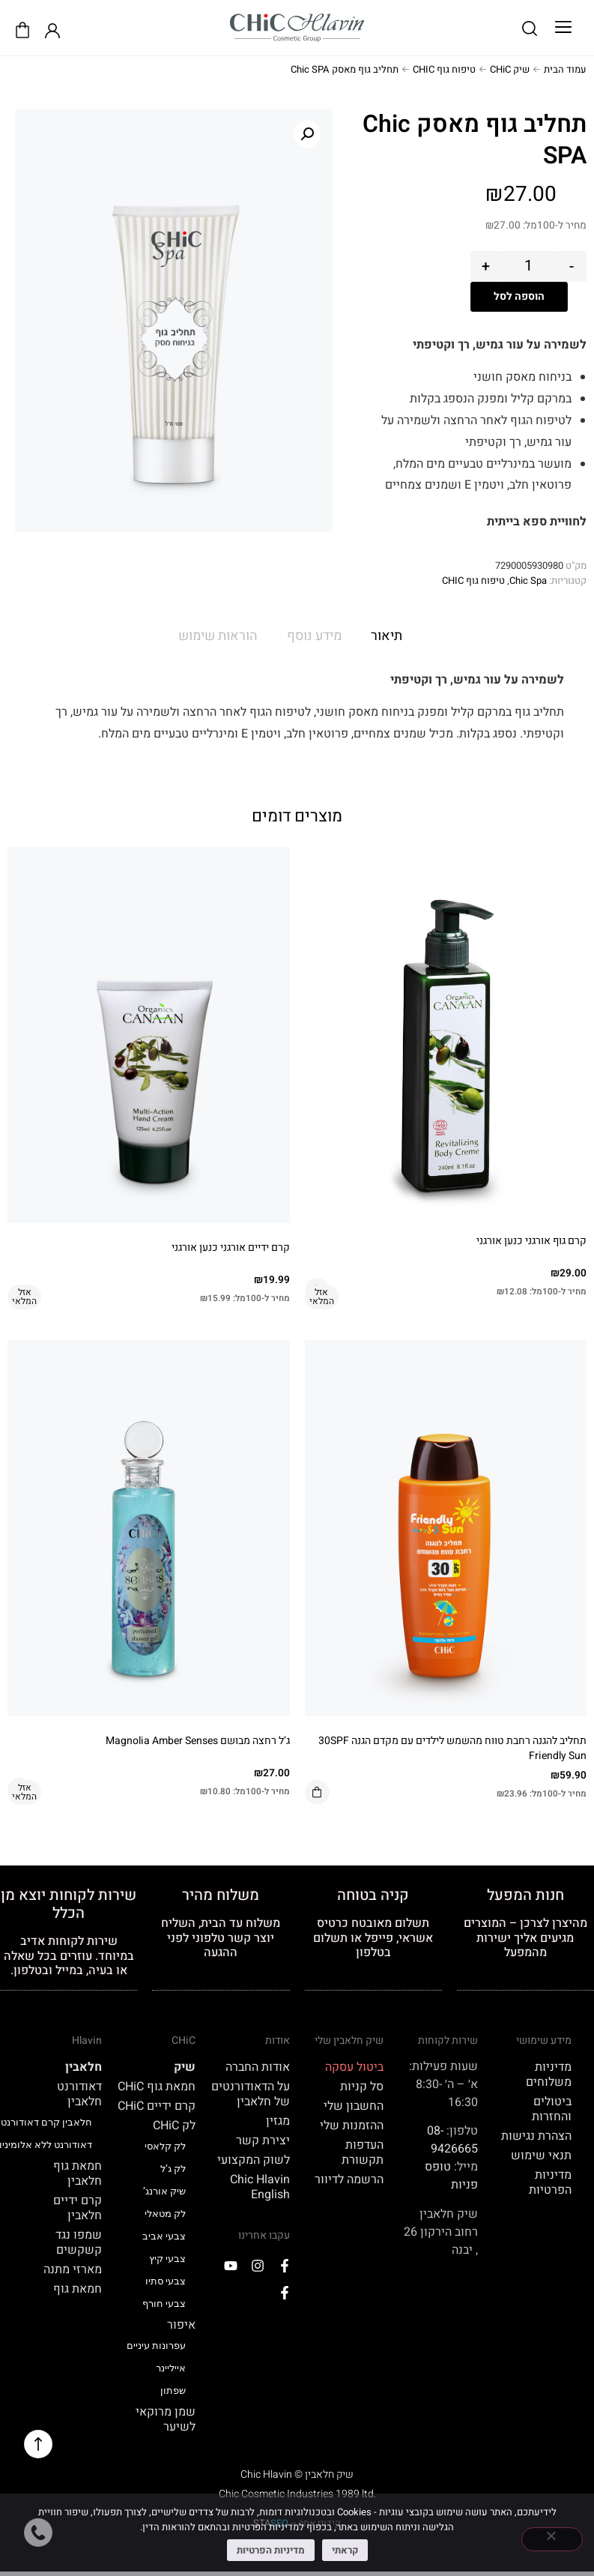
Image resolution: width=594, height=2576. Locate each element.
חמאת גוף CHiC (157, 2087)
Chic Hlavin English (260, 2187)
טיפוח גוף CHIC (444, 69)
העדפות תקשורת (363, 2152)
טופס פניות (451, 2176)
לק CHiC (174, 2126)
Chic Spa (528, 580)
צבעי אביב (164, 2236)
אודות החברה (257, 2067)
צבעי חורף (164, 2303)
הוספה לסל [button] (317, 1792)
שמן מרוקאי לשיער (166, 2419)
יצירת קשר (263, 2141)
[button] (563, 28)
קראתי (345, 2550)
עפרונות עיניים (156, 2345)
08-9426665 (452, 2140)
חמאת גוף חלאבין (77, 2173)
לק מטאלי (165, 2213)
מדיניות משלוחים (549, 2074)
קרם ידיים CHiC (157, 2106)
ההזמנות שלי (352, 2126)
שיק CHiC (510, 69)
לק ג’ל (173, 2168)
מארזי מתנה (72, 2269)
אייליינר (171, 2368)
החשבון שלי (354, 2106)
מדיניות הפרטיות (550, 2182)
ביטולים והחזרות (552, 2109)
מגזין (278, 2121)
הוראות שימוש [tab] (218, 636)
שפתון (173, 2390)
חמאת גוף (77, 2289)
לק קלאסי (165, 2146)
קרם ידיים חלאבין (77, 2208)
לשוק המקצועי (253, 2160)
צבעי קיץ (167, 2258)
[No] (552, 2539)
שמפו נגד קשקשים (78, 2242)
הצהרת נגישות (536, 2136)
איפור (181, 2325)
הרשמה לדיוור (349, 2180)
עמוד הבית (565, 69)
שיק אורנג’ (164, 2191)
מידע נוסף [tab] (314, 636)
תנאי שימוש (541, 2156)
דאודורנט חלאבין (79, 2094)
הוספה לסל (519, 296)
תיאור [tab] (386, 636)
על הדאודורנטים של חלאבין (250, 2094)
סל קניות (362, 2087)
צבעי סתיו (165, 2281)
